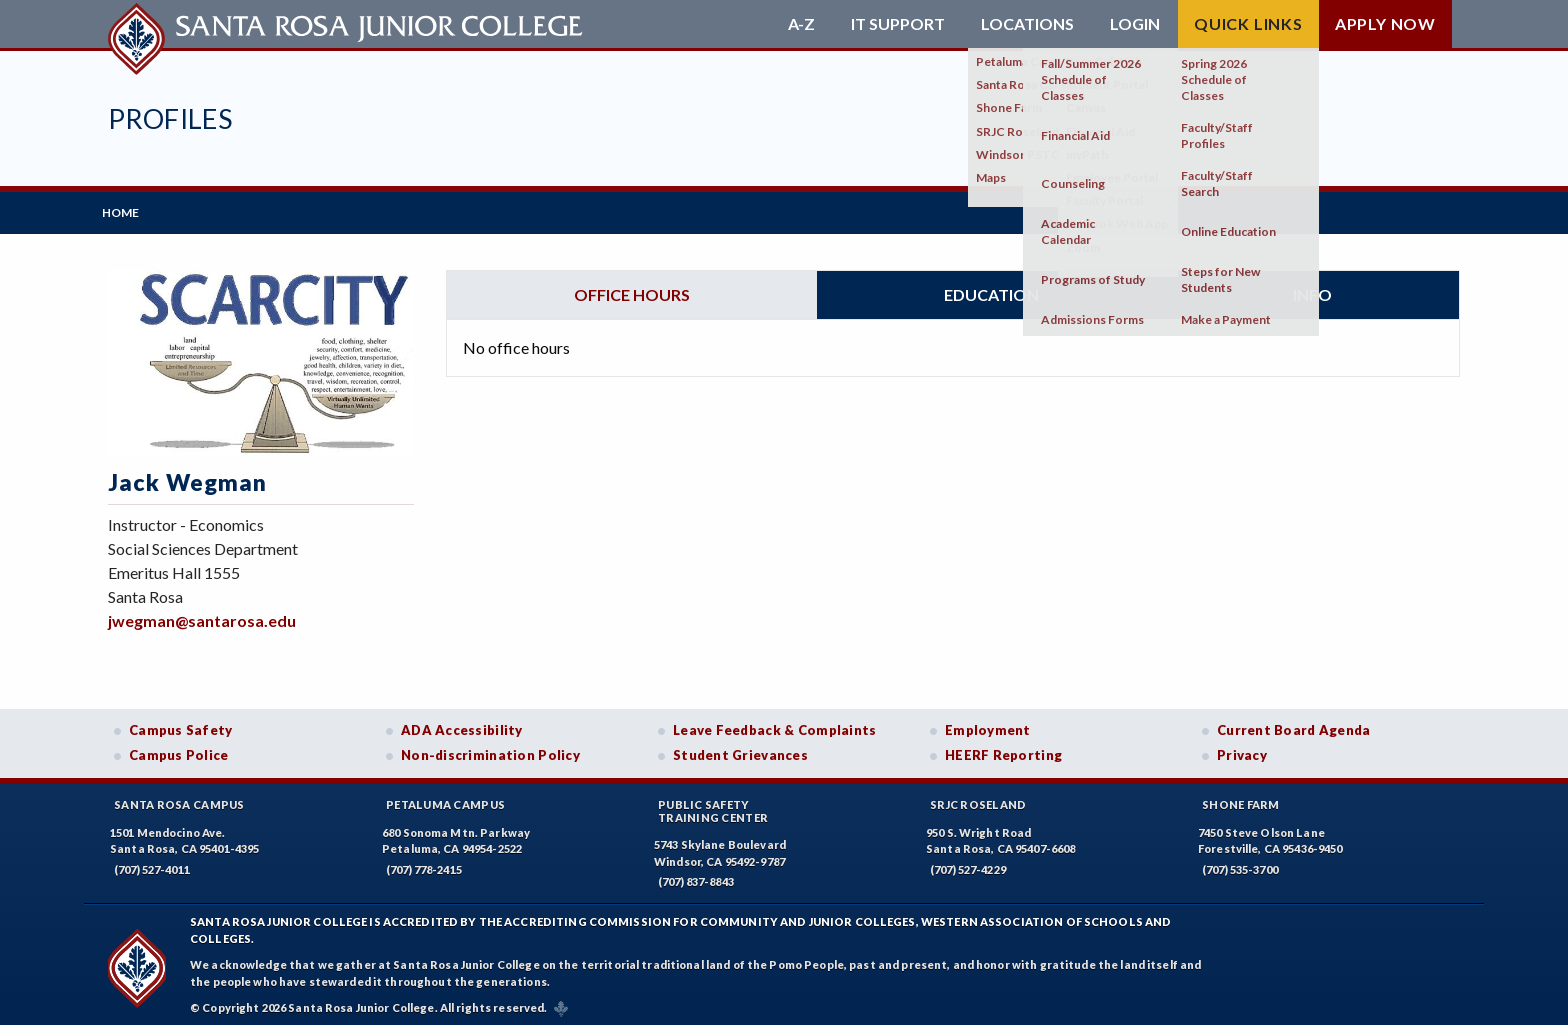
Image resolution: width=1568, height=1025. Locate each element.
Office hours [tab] (632, 288)
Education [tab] (991, 288)
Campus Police (179, 750)
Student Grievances (740, 750)
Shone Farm (1241, 798)
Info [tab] (1312, 288)
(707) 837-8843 (696, 876)
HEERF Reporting (1003, 750)
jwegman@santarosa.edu (202, 614)
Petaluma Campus (445, 798)
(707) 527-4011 (152, 863)
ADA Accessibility (462, 724)
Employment (988, 724)
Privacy (1242, 750)
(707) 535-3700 (1240, 863)
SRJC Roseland (978, 798)
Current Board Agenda (1294, 724)
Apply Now (1385, 23)
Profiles (170, 118)
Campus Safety (181, 724)
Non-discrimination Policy (490, 750)
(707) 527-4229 (968, 863)
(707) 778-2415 (424, 863)
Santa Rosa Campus (179, 798)
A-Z (801, 24)
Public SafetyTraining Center (713, 805)
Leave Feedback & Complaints (774, 724)
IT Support (898, 24)
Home (126, 209)
